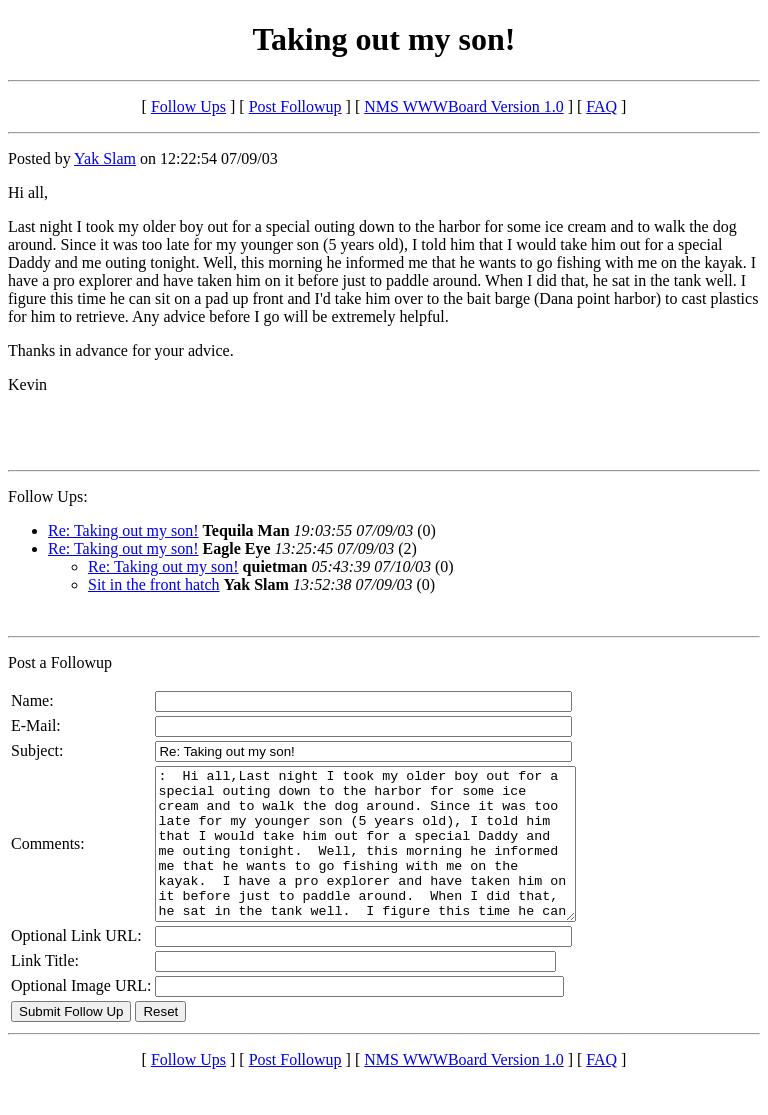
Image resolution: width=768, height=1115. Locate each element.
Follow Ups (188, 106)
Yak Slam (105, 158)
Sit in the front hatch (154, 584)
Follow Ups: (48, 496)
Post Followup (295, 106)
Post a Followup (60, 662)
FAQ (601, 106)
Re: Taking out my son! (123, 530)
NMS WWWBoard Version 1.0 (463, 106)
